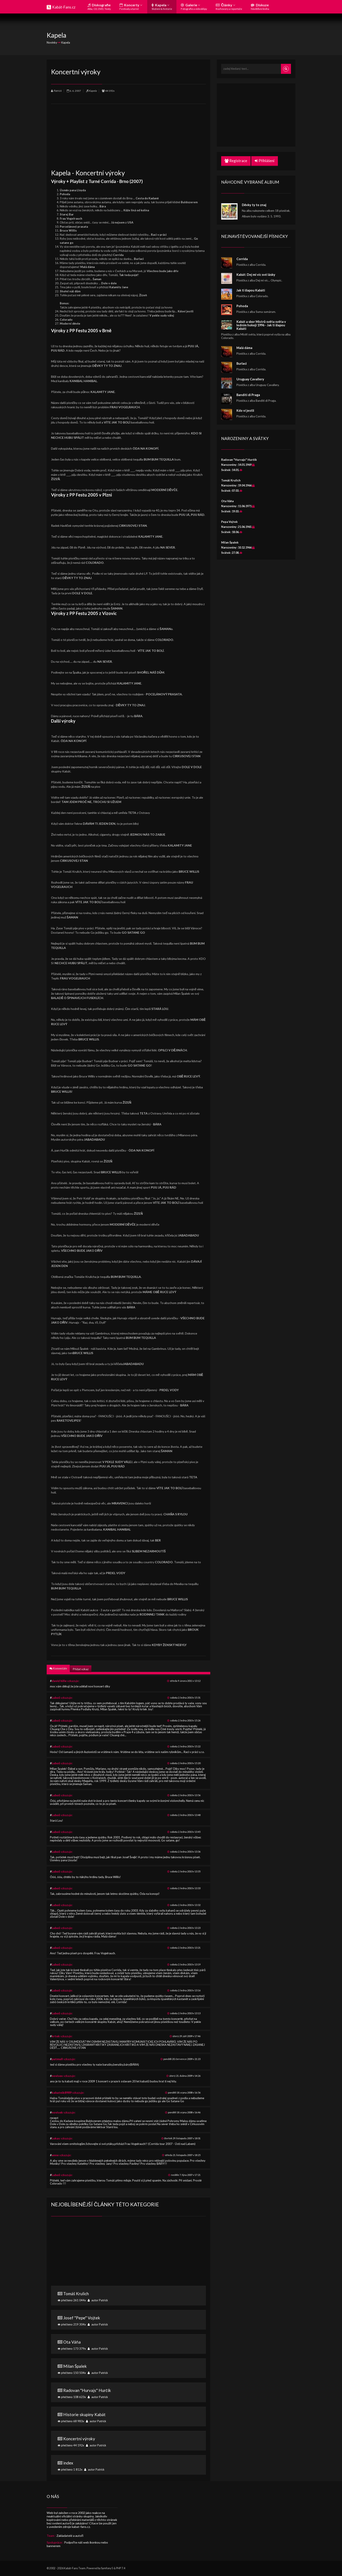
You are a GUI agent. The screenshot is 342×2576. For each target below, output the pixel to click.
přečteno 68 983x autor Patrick (128, 2417)
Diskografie (99, 6)
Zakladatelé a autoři (69, 2535)
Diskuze (260, 6)
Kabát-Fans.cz (63, 7)
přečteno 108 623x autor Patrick (128, 2393)
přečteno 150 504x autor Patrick (128, 2369)
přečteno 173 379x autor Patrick (128, 2344)
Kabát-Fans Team (75, 2568)
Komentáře (58, 1668)
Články (229, 6)
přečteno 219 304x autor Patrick (128, 2320)
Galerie (194, 6)
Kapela (162, 6)
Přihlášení (264, 160)
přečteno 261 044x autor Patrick (128, 2296)
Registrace (236, 160)
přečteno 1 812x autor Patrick (128, 2465)
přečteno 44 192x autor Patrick (128, 2441)
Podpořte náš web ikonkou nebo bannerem (77, 2544)
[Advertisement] (128, 134)
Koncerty (131, 6)
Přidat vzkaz (80, 1669)
